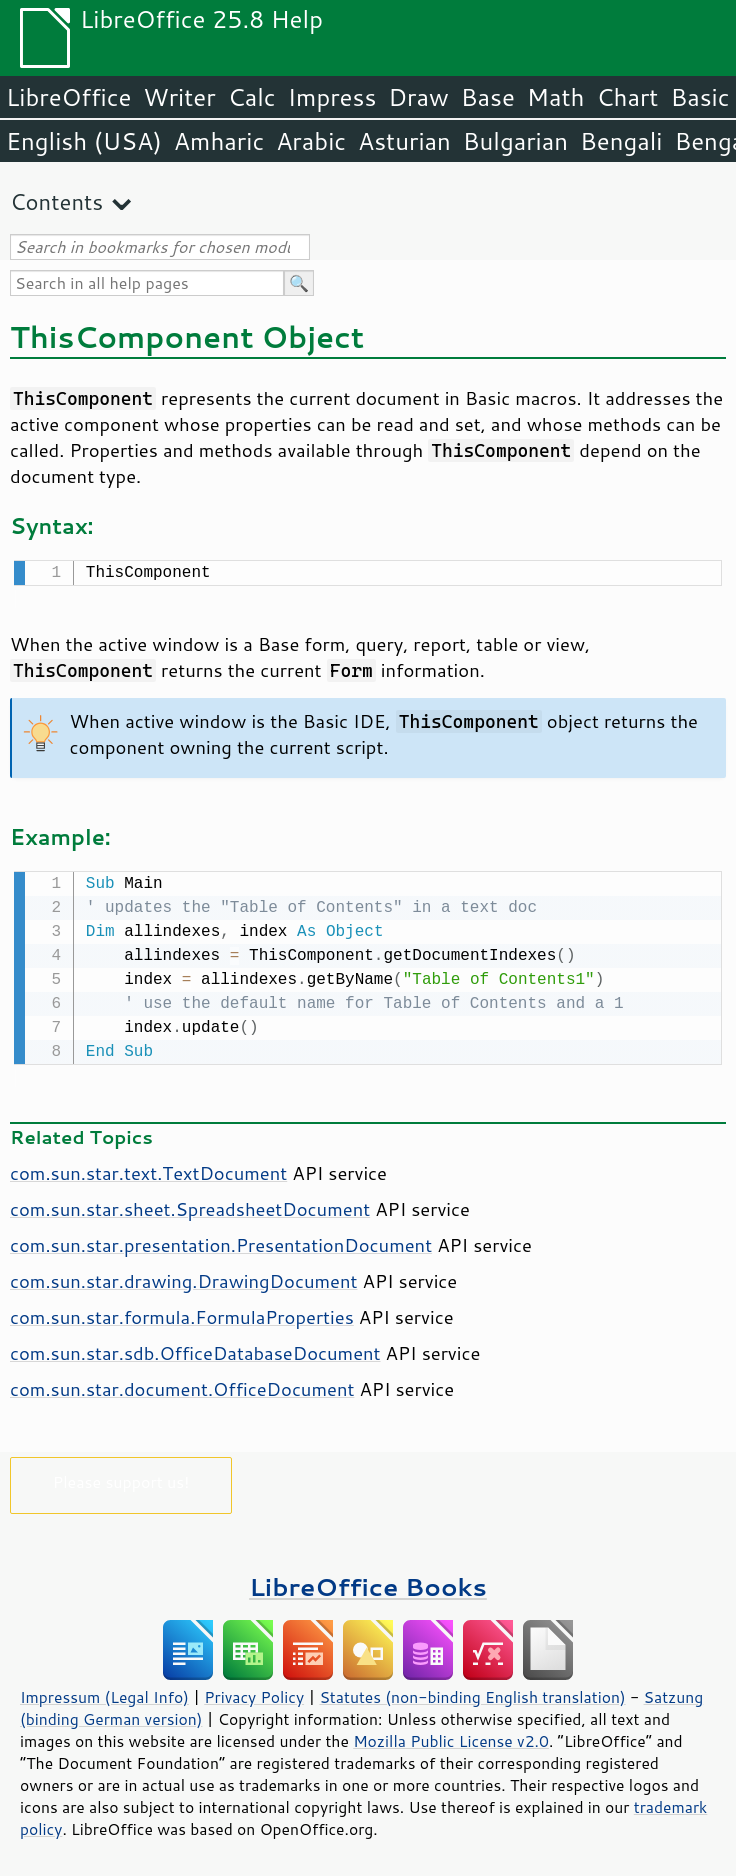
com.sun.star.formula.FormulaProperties (182, 1313)
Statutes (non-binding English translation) (472, 1693)
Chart (627, 97)
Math (556, 97)
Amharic (219, 141)
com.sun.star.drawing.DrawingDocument (183, 1277)
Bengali (621, 141)
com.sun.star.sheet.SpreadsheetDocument (190, 1205)
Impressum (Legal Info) (104, 1693)
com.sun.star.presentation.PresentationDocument (221, 1241)
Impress (332, 97)
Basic (699, 97)
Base (488, 97)
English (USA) (84, 141)
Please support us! (121, 1477)
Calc (252, 97)
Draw (418, 97)
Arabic (311, 141)
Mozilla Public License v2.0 (451, 1737)
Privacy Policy (254, 1693)
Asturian (404, 141)
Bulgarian (515, 141)
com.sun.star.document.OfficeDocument (182, 1385)
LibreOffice (68, 97)
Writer (179, 97)
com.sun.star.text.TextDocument (148, 1169)
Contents (56, 201)
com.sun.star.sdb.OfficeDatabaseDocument (195, 1349)
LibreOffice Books (368, 1582)
